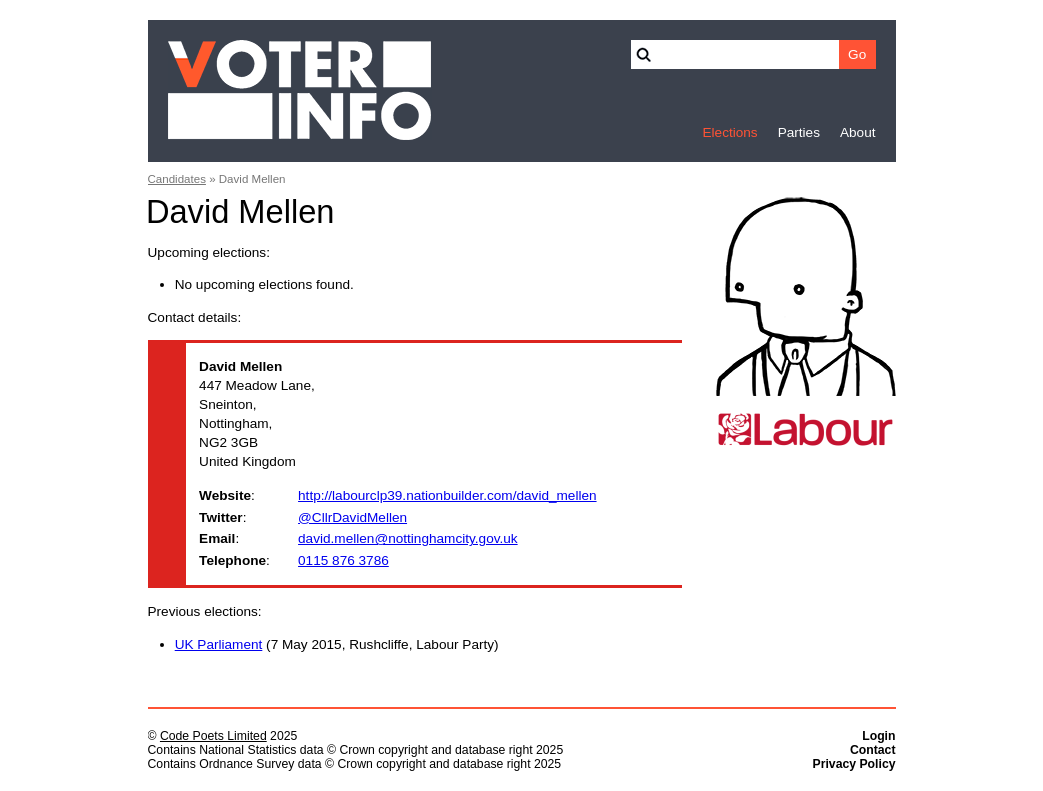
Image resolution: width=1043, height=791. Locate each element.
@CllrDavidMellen (352, 517)
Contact (873, 750)
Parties (799, 132)
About (858, 132)
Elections (729, 132)
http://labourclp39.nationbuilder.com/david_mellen (447, 495)
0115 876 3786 (343, 560)
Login (878, 736)
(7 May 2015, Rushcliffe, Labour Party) (337, 644)
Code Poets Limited (213, 736)
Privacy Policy (854, 764)
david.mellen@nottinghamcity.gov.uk (408, 538)
